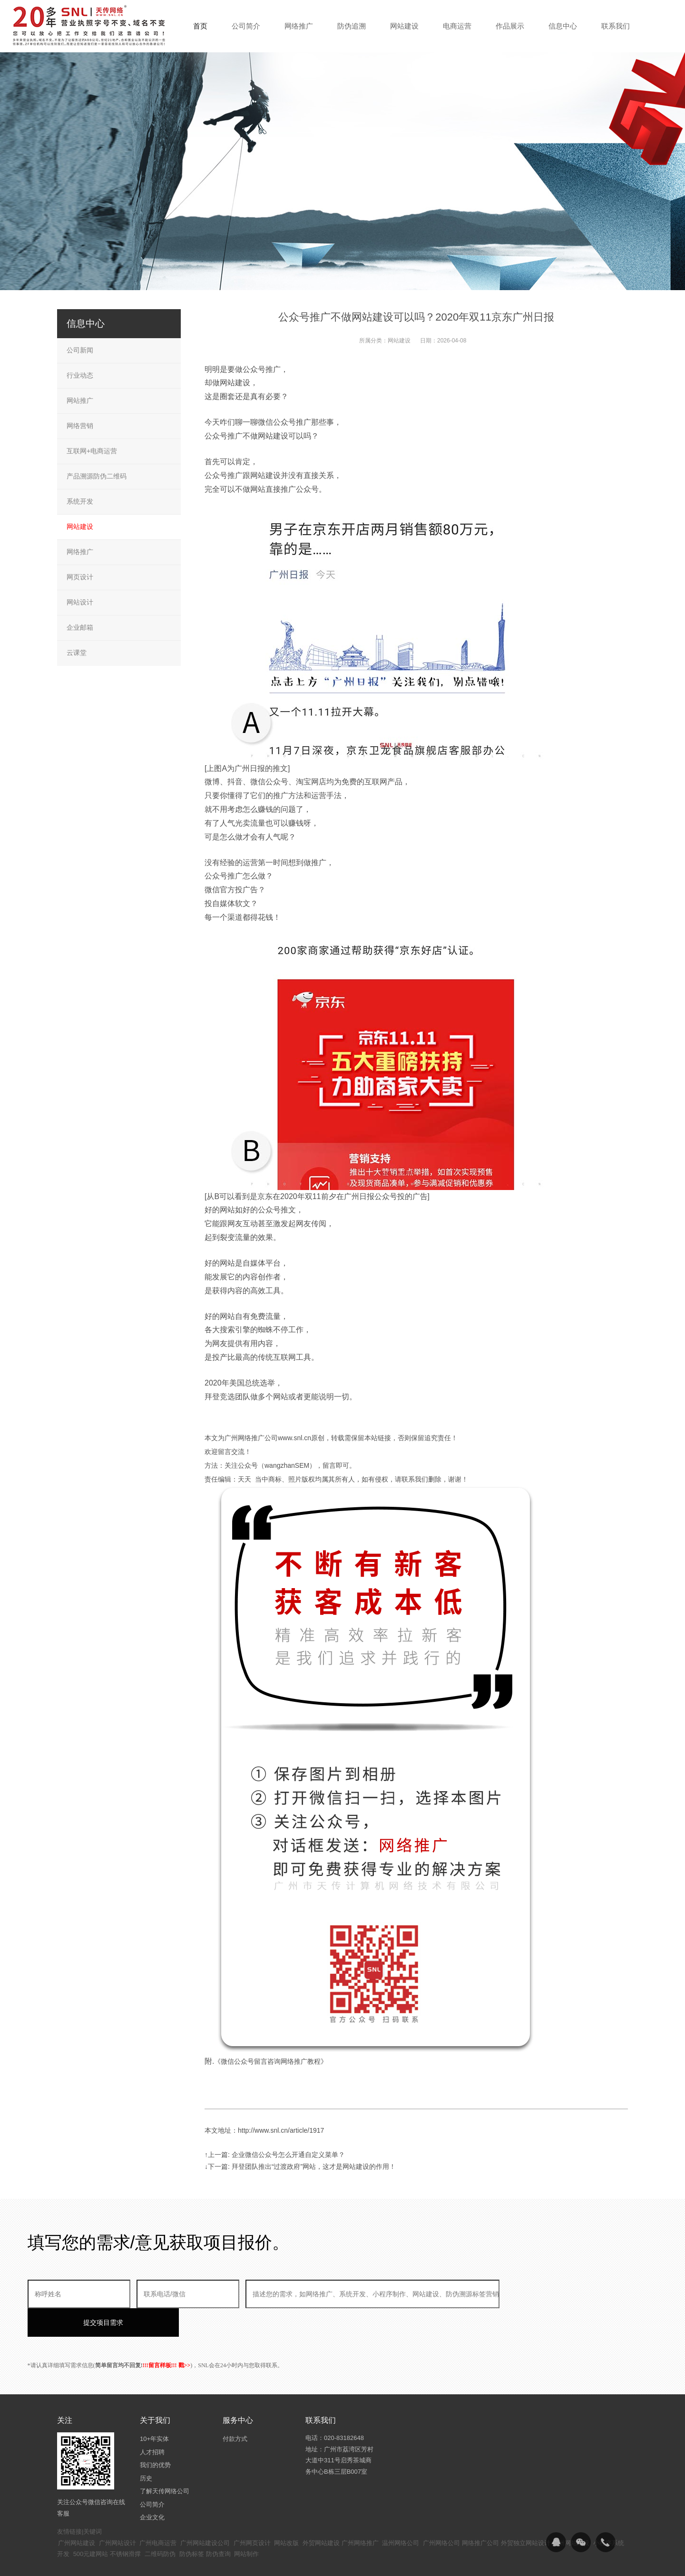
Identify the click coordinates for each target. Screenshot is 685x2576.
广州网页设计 (252, 2514)
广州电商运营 (157, 2514)
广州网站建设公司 (205, 2514)
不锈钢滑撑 (125, 2525)
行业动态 (80, 375)
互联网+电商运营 (92, 451)
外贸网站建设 (321, 2514)
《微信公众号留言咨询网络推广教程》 (270, 2061)
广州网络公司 (441, 2514)
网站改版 (286, 2514)
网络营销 (80, 425)
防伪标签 (191, 2525)
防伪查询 (218, 2525)
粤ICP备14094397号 (292, 2561)
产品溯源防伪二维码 (97, 476)
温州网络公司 (400, 2514)
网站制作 (246, 2525)
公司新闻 (80, 350)
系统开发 (80, 501)
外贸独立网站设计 (525, 2514)
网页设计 (80, 577)
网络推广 (80, 552)
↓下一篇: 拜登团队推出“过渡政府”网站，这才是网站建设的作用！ (300, 2166)
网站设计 (80, 602)
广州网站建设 (76, 2514)
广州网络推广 (360, 2514)
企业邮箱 (80, 627)
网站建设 (399, 340)
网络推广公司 (480, 2514)
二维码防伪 (160, 2525)
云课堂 (77, 652)
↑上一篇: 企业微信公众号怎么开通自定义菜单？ (275, 2154)
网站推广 (80, 400)
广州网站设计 (117, 2514)
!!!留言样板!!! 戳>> (167, 2336)
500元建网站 (90, 2525)
